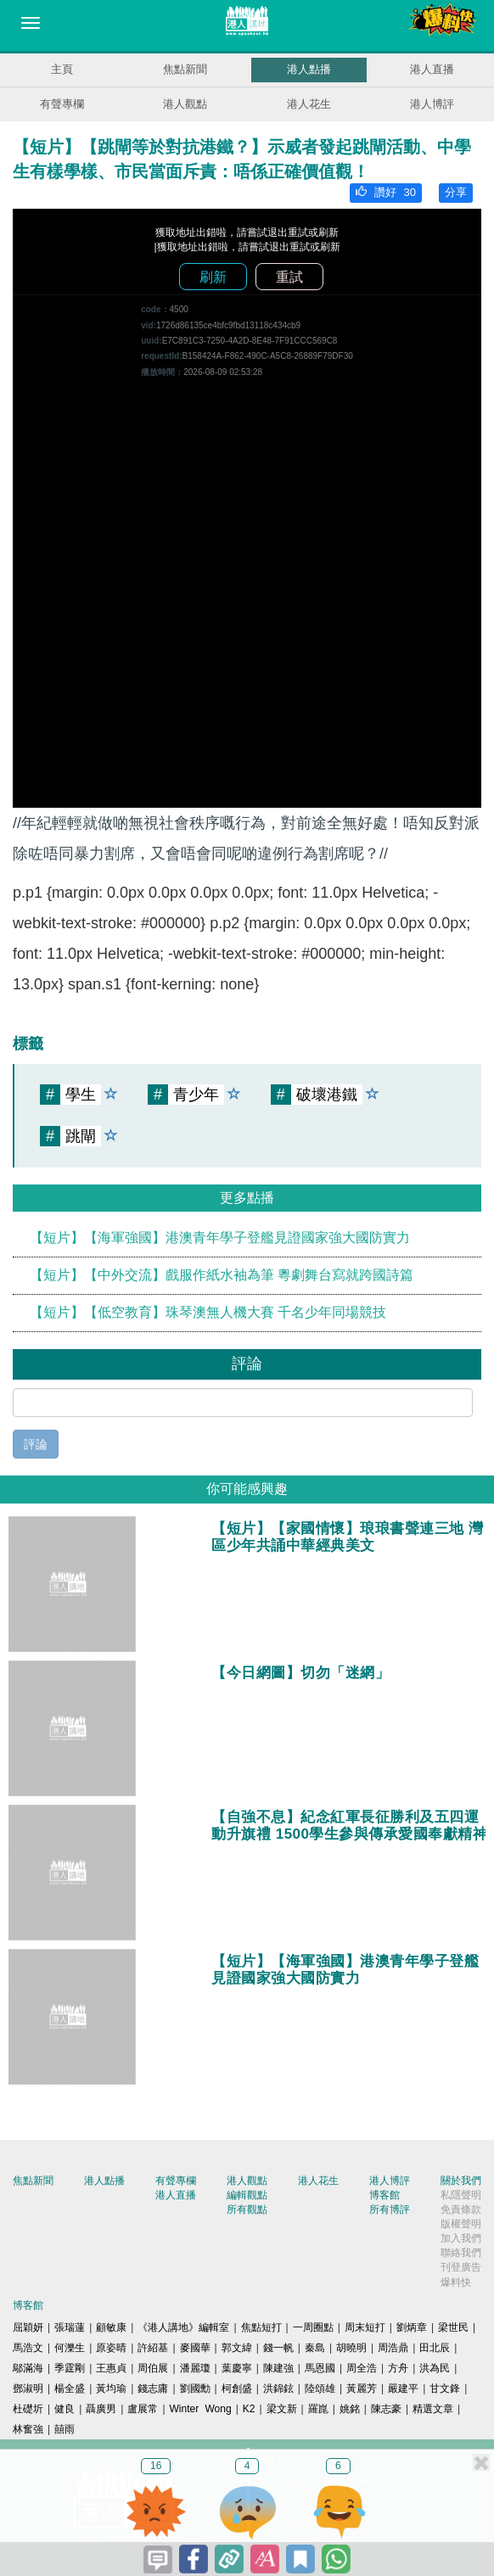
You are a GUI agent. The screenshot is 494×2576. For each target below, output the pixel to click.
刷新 (213, 277)
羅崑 (318, 2409)
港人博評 (432, 104)
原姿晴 (111, 2348)
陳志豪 (386, 2409)
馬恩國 (320, 2368)
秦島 (315, 2348)
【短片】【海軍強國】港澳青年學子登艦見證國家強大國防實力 (220, 1237)
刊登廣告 (461, 2267)
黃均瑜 (111, 2388)
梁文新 (282, 2409)
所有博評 (389, 2209)
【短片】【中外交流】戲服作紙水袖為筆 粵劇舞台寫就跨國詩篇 (221, 1275)
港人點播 (309, 69)
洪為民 (434, 2368)
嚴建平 (403, 2388)
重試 (289, 277)
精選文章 (433, 2409)
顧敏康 (111, 2327)
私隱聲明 (461, 2195)
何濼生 (69, 2348)
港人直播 (432, 69)
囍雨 (64, 2429)
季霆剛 (69, 2368)
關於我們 (461, 2181)
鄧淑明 (28, 2388)
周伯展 (153, 2368)
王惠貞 (111, 2368)
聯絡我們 (461, 2253)
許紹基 (153, 2348)
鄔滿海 (28, 2368)
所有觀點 (247, 2209)
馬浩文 (28, 2348)
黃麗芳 (361, 2388)
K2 (249, 2409)
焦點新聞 (185, 69)
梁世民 (453, 2327)
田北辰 (434, 2348)
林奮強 (28, 2429)
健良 (64, 2409)
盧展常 (142, 2409)
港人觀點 (185, 104)
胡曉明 (351, 2348)
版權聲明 (461, 2224)
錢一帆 (278, 2348)
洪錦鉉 (278, 2388)
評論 (36, 1444)
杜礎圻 (28, 2409)
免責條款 (461, 2209)
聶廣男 (101, 2409)
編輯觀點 (247, 2195)
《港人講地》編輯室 (183, 2327)
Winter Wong (201, 2409)
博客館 (384, 2195)
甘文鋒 (444, 2388)
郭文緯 (237, 2348)
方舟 (398, 2368)
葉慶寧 (237, 2368)
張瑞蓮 (69, 2327)
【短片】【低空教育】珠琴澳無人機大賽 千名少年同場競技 (208, 1312)
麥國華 (195, 2348)
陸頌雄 (320, 2388)
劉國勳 (195, 2388)
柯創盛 (237, 2388)
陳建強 (278, 2368)
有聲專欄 (62, 104)
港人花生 (309, 104)
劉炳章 (411, 2327)
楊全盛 (69, 2388)
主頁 (62, 69)
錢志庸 (153, 2388)
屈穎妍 (28, 2327)
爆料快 (456, 2282)
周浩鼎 (393, 2348)
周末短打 (365, 2327)
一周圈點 (313, 2327)
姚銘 (350, 2409)
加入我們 (461, 2238)
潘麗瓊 (195, 2368)
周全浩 (361, 2368)
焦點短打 (261, 2327)
